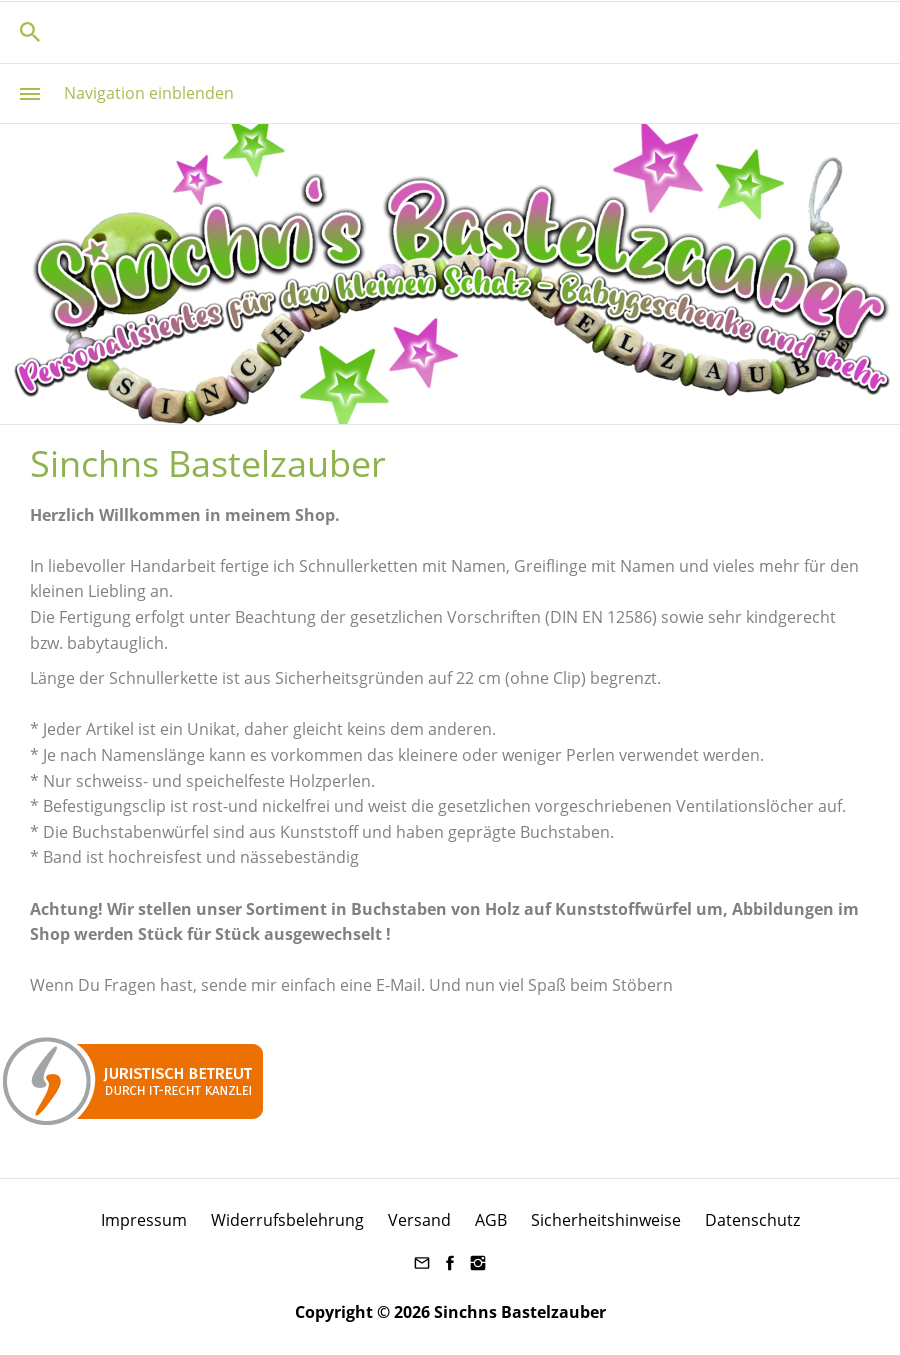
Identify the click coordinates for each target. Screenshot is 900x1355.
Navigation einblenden (149, 93)
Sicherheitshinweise (606, 1220)
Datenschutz (752, 1220)
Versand (419, 1220)
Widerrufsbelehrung (287, 1220)
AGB (491, 1220)
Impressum (144, 1220)
